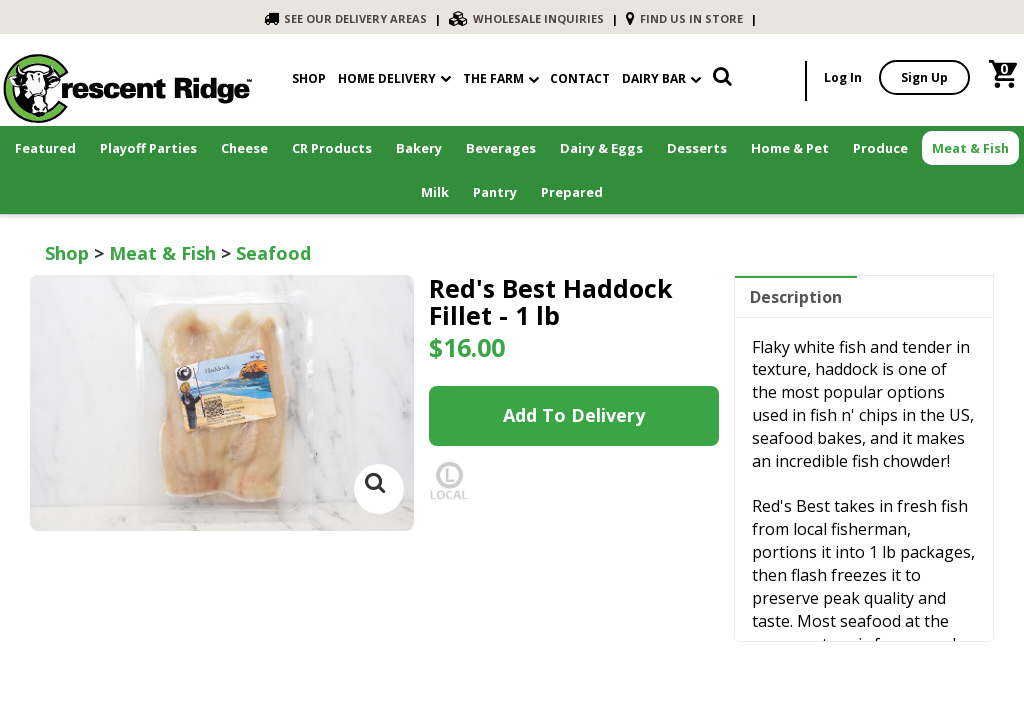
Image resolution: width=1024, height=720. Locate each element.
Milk (435, 192)
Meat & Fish (970, 148)
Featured (45, 148)
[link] (722, 81)
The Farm (501, 78)
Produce (880, 148)
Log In (843, 77)
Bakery (419, 148)
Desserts (697, 148)
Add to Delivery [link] (574, 415)
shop (309, 78)
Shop (67, 253)
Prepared (572, 192)
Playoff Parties (148, 148)
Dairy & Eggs (601, 148)
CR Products (332, 148)
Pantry (495, 192)
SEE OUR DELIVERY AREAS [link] (345, 18)
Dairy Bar (661, 78)
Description (796, 297)
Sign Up (924, 77)
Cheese (244, 148)
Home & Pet (790, 148)
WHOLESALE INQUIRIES (526, 18)
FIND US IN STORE (684, 18)
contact (580, 78)
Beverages (501, 148)
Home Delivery (387, 78)
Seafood (273, 253)
